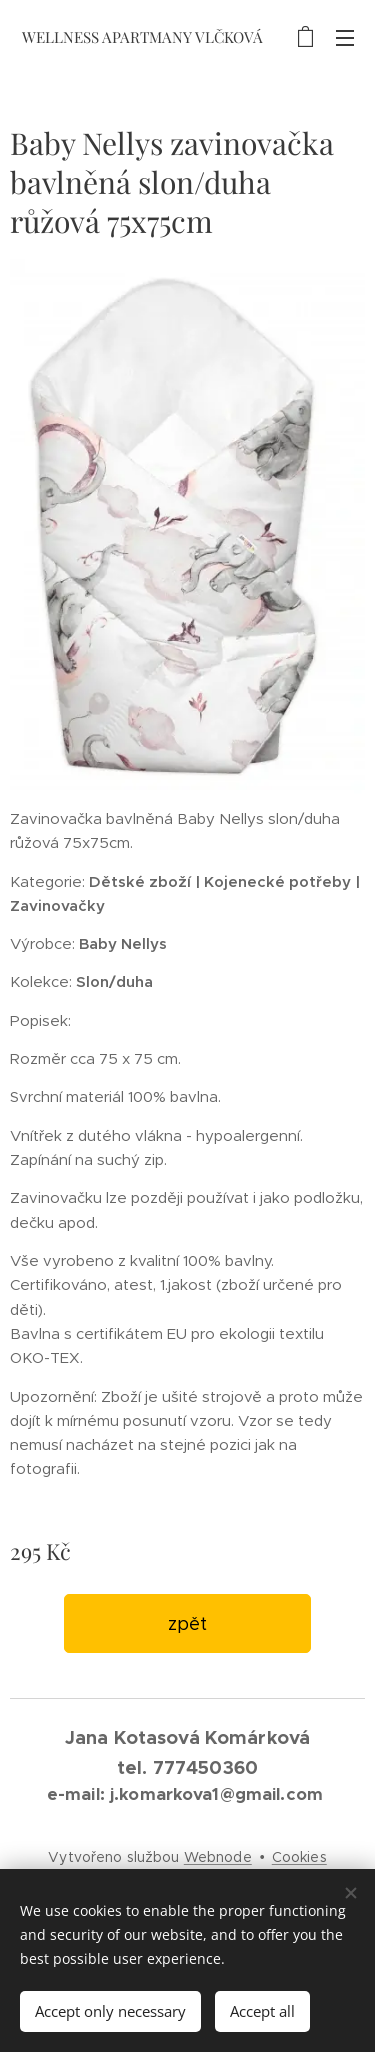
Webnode (218, 1857)
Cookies (299, 1857)
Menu (345, 38)
